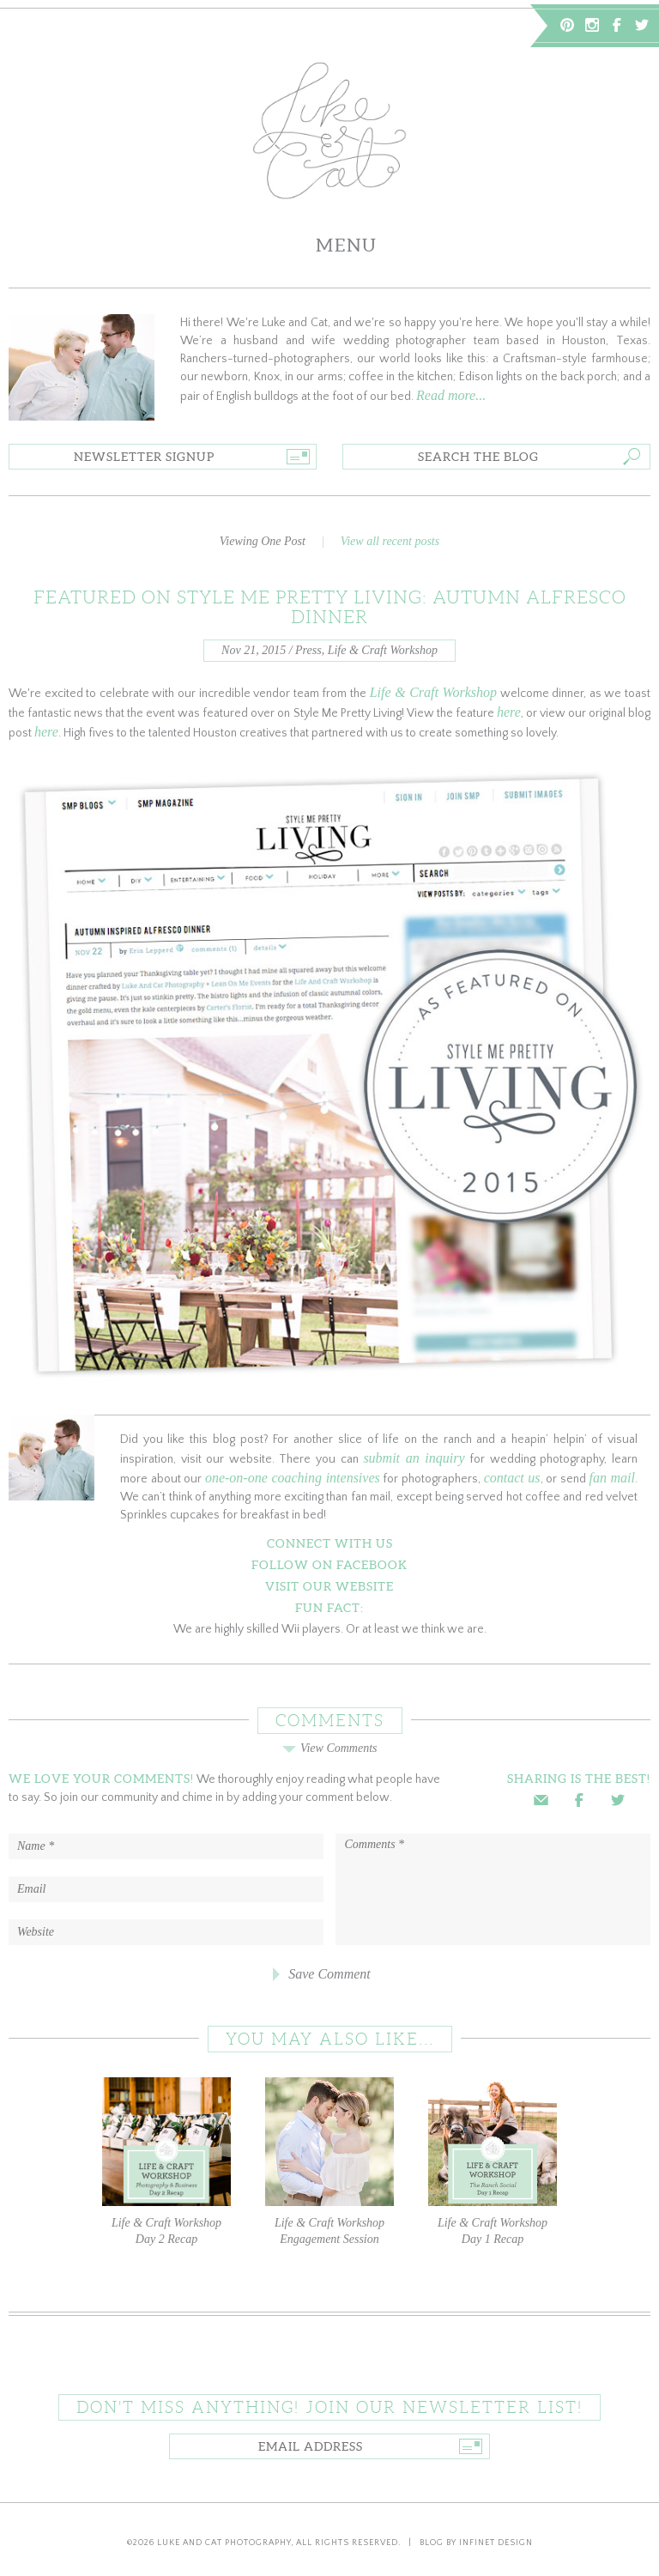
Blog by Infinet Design (476, 2543)
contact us (512, 1477)
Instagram (592, 25)
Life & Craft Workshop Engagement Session (329, 2161)
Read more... (451, 395)
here (509, 712)
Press (308, 650)
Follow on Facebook (329, 1565)
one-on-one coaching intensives (292, 1477)
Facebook (617, 25)
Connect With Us (330, 1543)
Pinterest (567, 25)
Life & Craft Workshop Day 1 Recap (492, 2161)
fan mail (612, 1477)
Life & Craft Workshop (383, 650)
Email (540, 1800)
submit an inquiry (413, 1458)
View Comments (329, 1748)
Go (297, 456)
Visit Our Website (329, 1586)
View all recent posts (390, 541)
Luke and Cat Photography (224, 2543)
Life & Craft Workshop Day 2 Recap (166, 2161)
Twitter (642, 25)
